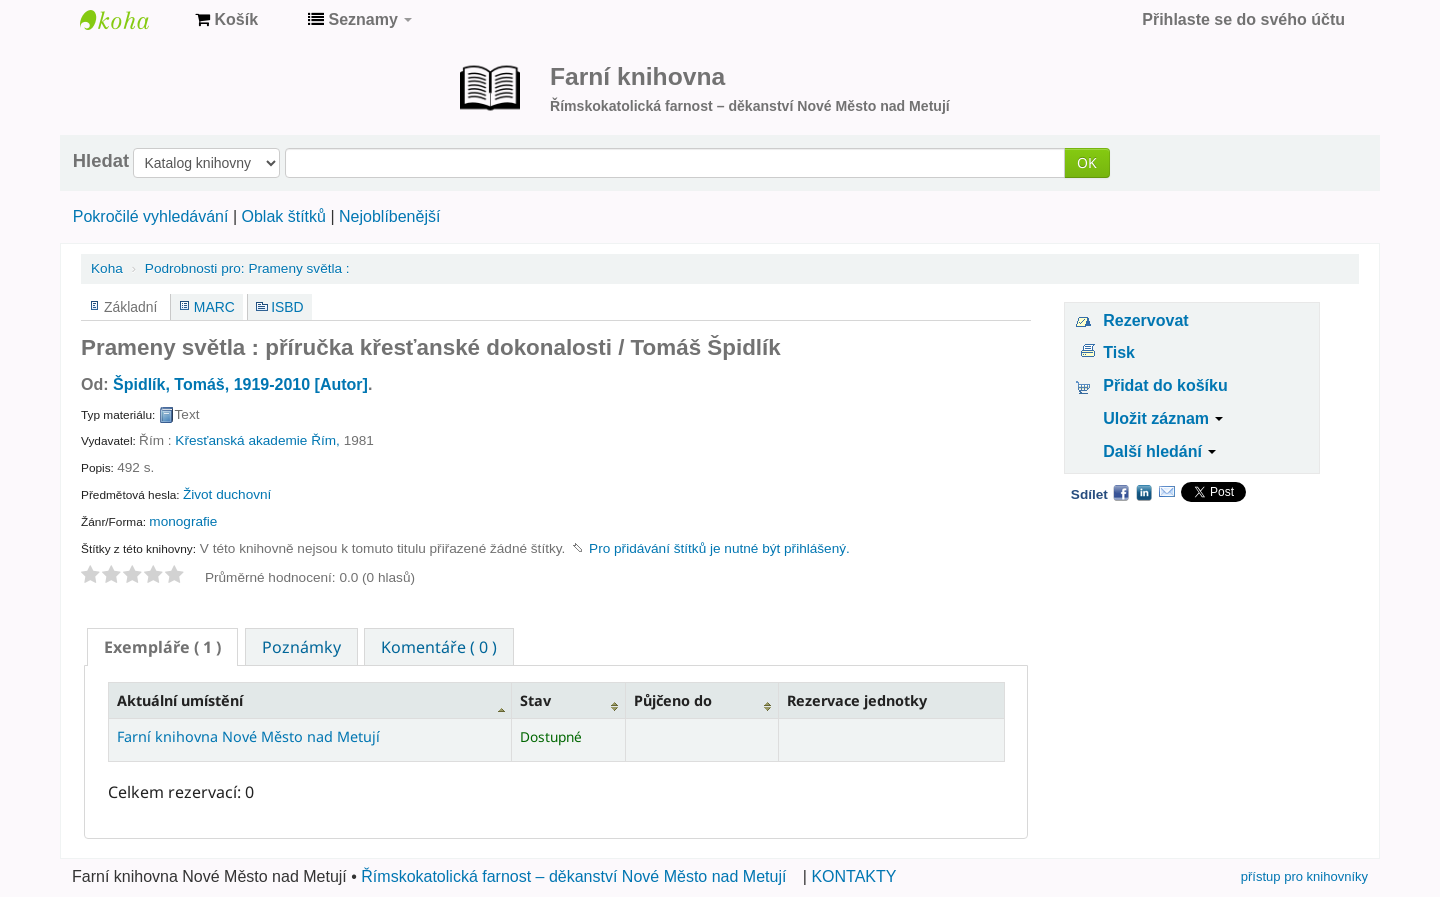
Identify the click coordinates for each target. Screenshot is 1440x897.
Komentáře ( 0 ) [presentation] (439, 647)
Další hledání (1159, 451)
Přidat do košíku (1165, 385)
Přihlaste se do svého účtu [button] (1243, 19)
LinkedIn (1144, 492)
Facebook (1121, 492)
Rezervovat (1145, 320)
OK (1087, 162)
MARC (214, 307)
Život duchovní (227, 494)
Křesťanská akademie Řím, (257, 440)
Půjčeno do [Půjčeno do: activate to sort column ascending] (673, 700)
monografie (183, 521)
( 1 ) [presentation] (162, 647)
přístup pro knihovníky (1304, 876)
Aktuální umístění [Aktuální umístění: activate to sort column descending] (180, 700)
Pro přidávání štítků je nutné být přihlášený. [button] (719, 548)
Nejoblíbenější (389, 216)
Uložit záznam (1163, 418)
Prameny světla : (247, 268)
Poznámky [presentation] (301, 647)
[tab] (162, 647)
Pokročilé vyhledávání (151, 216)
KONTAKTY (853, 876)
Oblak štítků (283, 216)
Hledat (101, 161)
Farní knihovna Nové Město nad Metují (130, 20)
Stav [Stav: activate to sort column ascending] (535, 700)
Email (1167, 492)
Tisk (1119, 352)
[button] (226, 20)
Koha (107, 268)
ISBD (287, 307)
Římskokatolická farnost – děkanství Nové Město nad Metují (573, 876)
